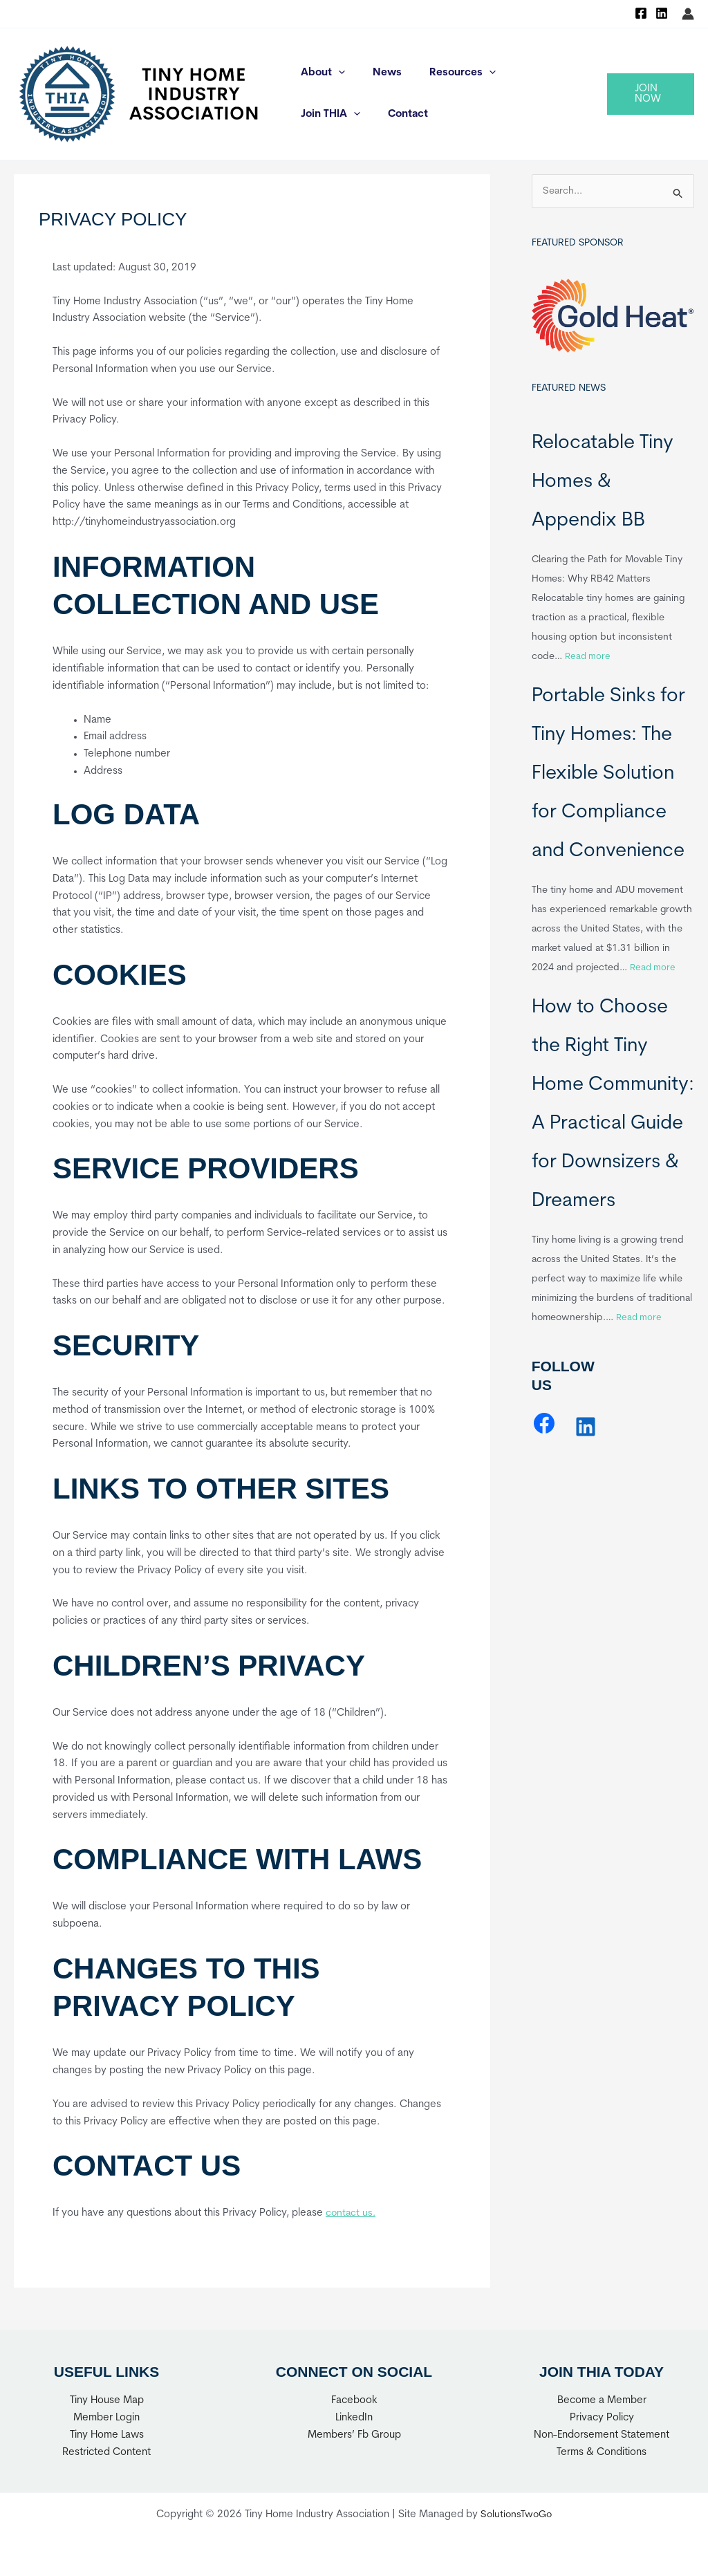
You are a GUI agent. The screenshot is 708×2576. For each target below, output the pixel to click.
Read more (589, 657)
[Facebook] (641, 13)
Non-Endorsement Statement (601, 2435)
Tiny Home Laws (107, 2435)
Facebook (354, 2401)
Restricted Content (106, 2452)
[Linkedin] (661, 13)
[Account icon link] (688, 14)
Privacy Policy (602, 2418)
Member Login (106, 2418)
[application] (335, 73)
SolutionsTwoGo (516, 2515)
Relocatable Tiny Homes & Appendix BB (602, 482)
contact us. (352, 2213)
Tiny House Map (107, 2401)
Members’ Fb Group (354, 2435)
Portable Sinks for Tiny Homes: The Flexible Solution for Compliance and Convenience (608, 774)
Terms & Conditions (601, 2452)
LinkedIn (354, 2418)
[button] (647, 94)
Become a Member (601, 2401)
